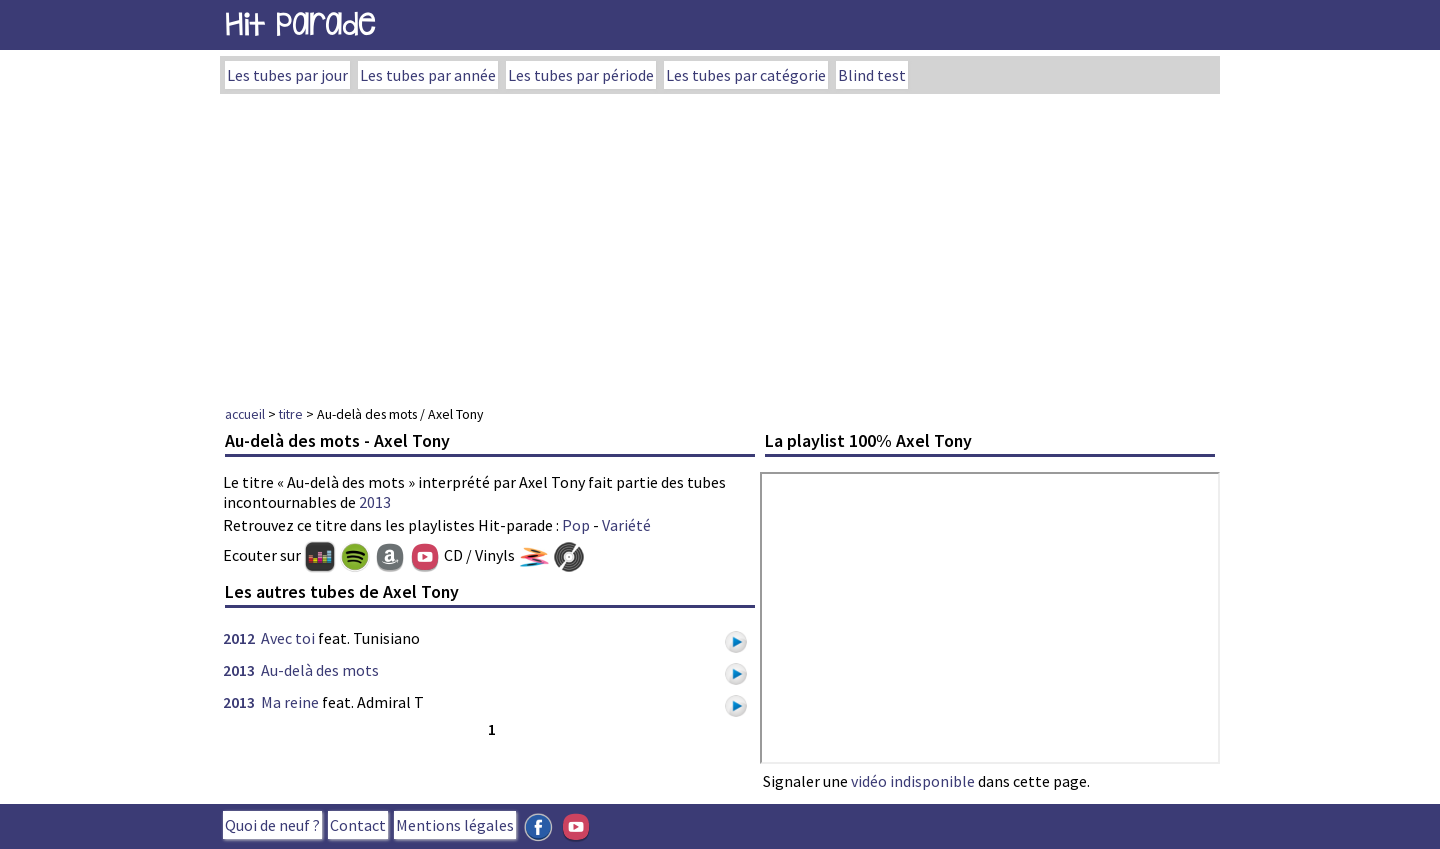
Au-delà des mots (320, 670)
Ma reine (290, 702)
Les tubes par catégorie (746, 75)
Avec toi (288, 638)
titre (291, 414)
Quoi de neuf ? (272, 825)
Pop (576, 525)
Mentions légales (455, 825)
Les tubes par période (581, 75)
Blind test (872, 75)
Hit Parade (300, 24)
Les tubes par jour (287, 75)
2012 (239, 638)
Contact (358, 825)
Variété (626, 525)
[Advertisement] (720, 244)
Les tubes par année (428, 75)
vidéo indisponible (913, 781)
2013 (375, 502)
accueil (245, 414)
